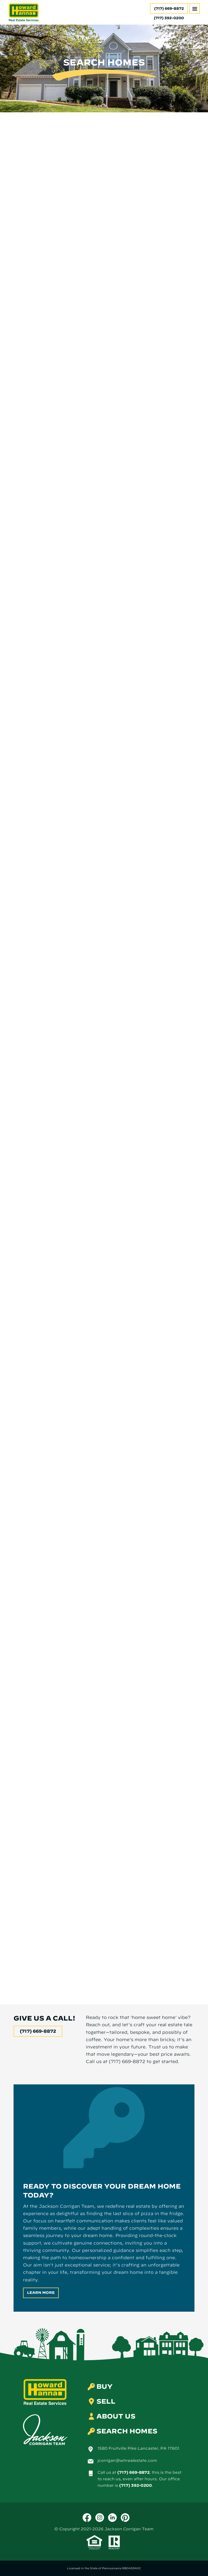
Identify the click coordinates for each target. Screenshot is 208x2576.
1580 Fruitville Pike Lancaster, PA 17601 (138, 2448)
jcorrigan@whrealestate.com (127, 2460)
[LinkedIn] (112, 2517)
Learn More (41, 2293)
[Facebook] (87, 2517)
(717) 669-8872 (169, 8)
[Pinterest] (125, 2517)
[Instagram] (99, 2517)
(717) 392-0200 (135, 2485)
